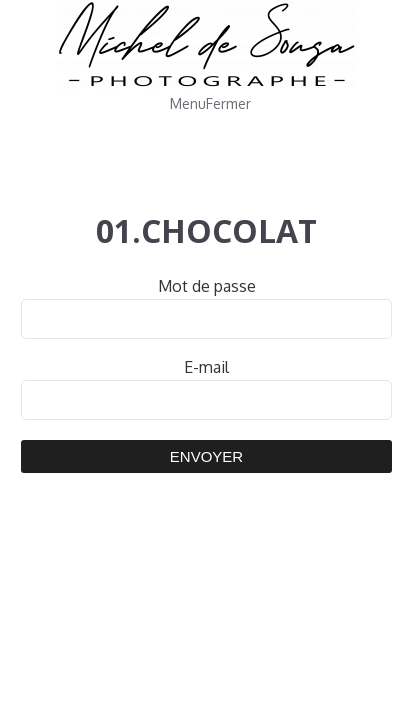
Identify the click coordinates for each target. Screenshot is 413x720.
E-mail (206, 367)
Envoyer (206, 456)
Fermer (228, 103)
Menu (188, 103)
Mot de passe (207, 286)
